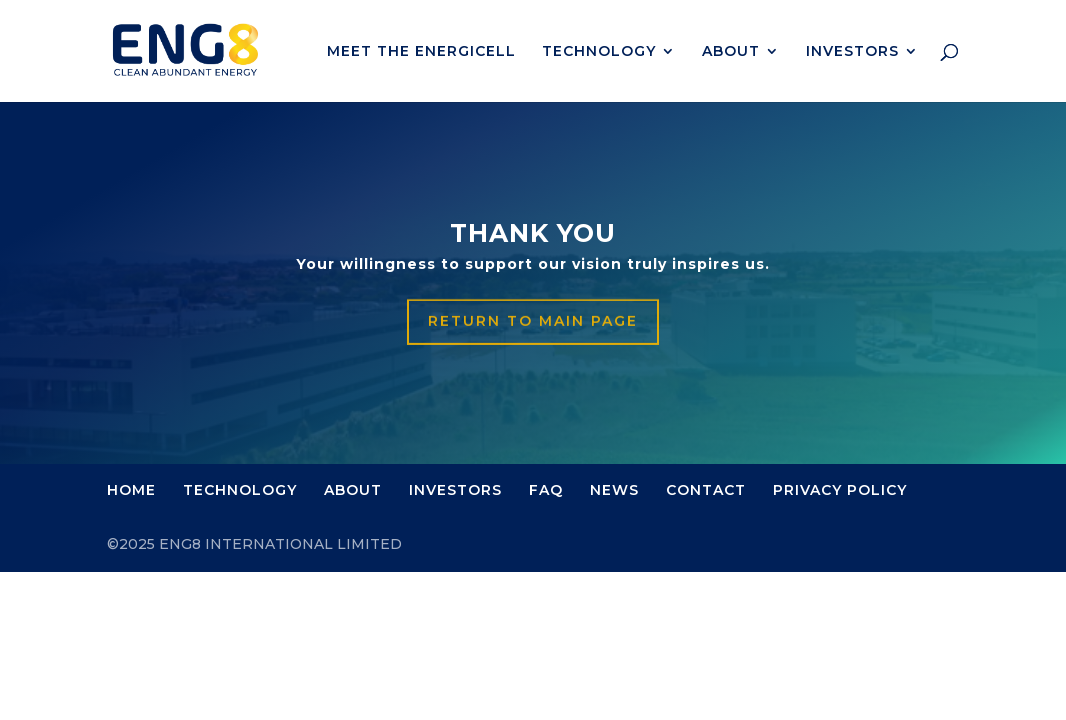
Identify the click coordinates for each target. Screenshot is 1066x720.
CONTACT (706, 490)
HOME (131, 490)
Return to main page (533, 322)
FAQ (546, 490)
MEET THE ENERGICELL (421, 52)
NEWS (614, 490)
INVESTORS (852, 52)
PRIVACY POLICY (840, 490)
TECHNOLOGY (599, 52)
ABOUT (731, 52)
